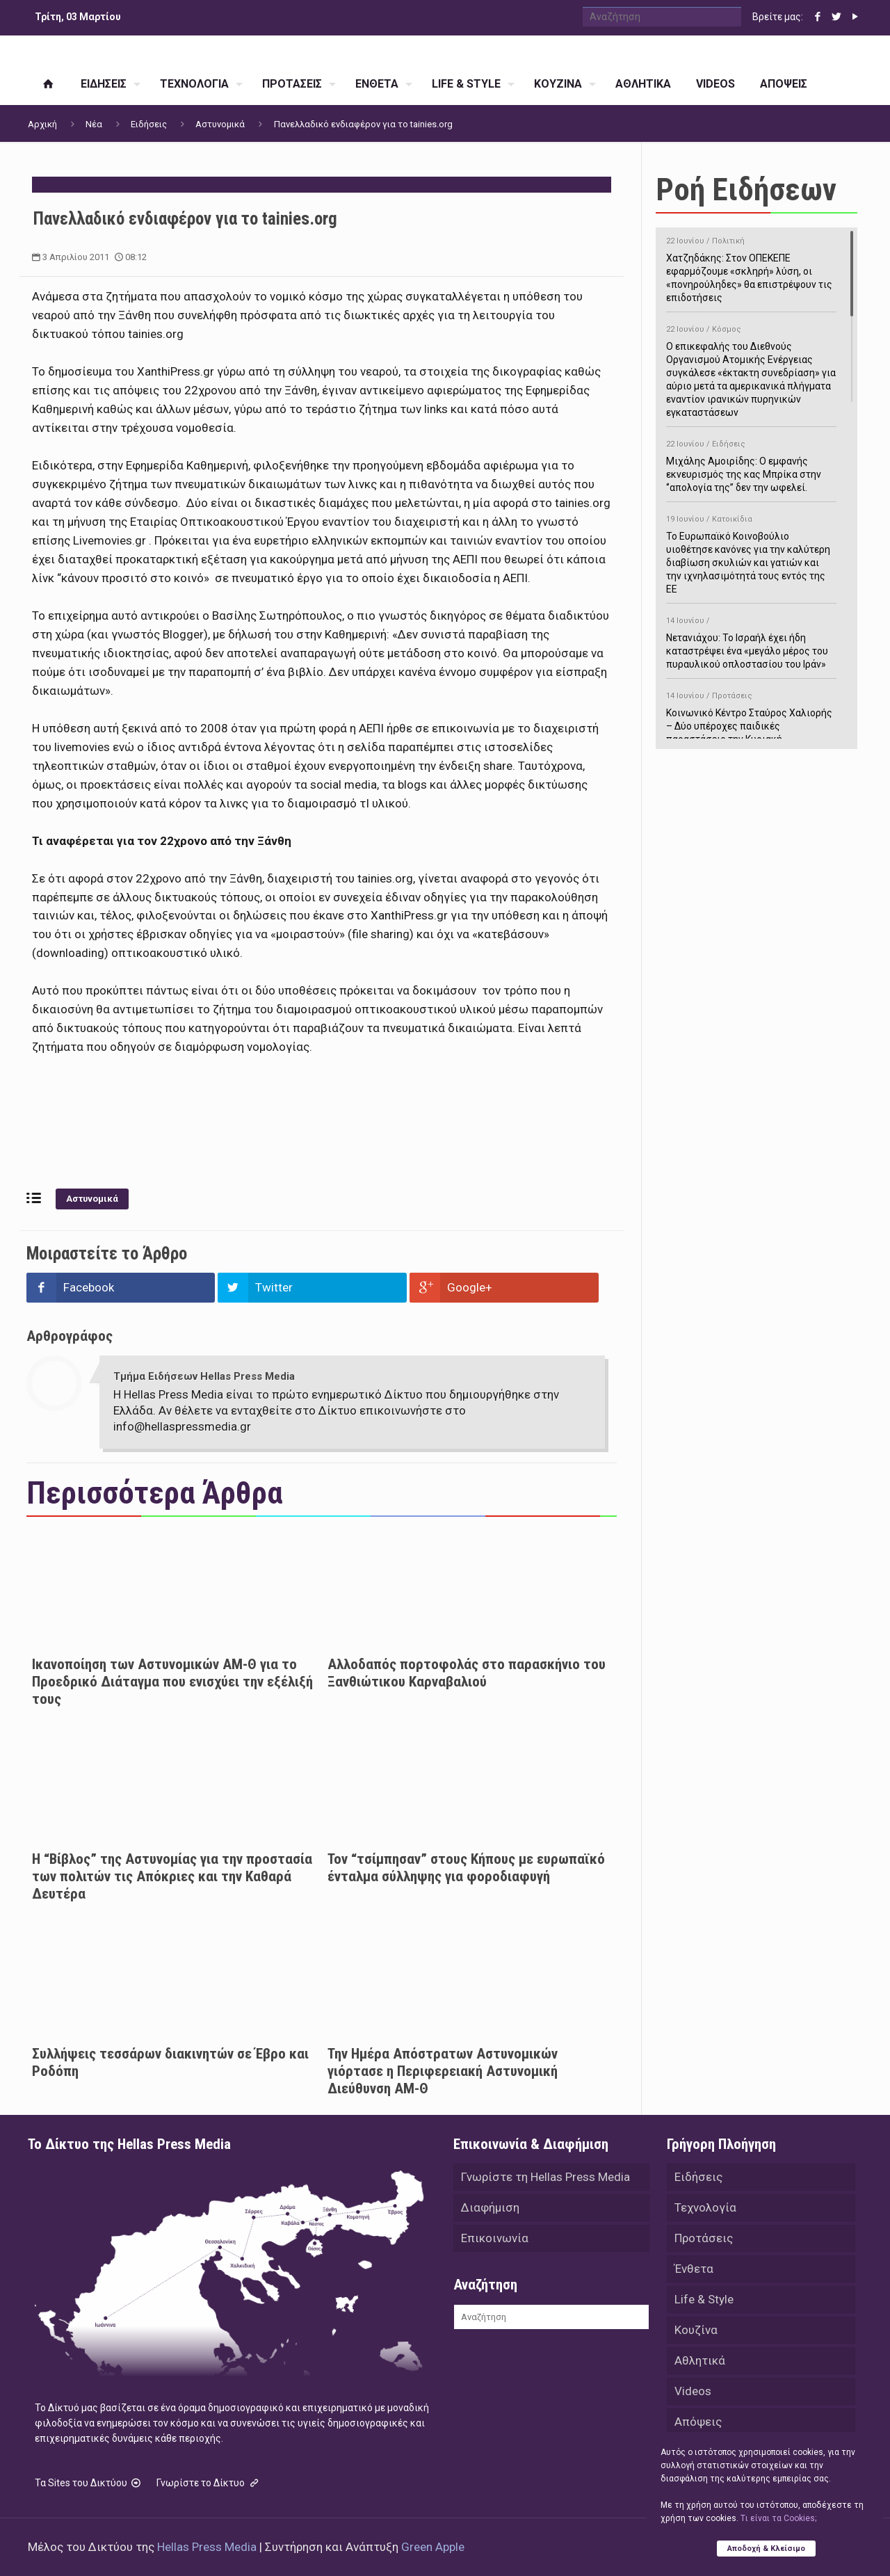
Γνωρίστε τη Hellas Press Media (545, 2177)
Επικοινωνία (494, 2238)
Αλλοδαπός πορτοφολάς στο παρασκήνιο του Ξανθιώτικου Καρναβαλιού (466, 1673)
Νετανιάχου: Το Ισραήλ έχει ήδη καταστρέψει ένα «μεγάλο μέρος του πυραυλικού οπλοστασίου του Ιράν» (751, 640)
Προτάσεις (703, 2238)
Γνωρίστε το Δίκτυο (208, 2482)
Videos (692, 2391)
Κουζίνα (696, 2330)
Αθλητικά (699, 2360)
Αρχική (42, 124)
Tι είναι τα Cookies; (778, 2518)
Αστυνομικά (220, 124)
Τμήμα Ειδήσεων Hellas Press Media (204, 1376)
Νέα (94, 124)
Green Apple (432, 2547)
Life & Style (704, 2299)
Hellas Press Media (207, 2547)
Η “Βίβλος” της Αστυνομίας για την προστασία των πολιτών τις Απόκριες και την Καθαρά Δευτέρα (172, 1876)
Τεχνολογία (705, 2207)
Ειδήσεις (149, 124)
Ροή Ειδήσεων (746, 189)
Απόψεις (698, 2422)
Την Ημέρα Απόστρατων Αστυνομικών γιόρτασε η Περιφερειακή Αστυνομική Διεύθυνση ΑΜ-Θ (442, 2071)
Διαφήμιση (490, 2207)
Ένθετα (693, 2269)
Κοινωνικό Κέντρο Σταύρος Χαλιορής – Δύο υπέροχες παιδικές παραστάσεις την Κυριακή (751, 715)
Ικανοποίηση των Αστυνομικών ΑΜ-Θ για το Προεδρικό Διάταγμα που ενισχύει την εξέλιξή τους (172, 1681)
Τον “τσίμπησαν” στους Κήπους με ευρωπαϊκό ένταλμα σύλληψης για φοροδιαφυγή (466, 1868)
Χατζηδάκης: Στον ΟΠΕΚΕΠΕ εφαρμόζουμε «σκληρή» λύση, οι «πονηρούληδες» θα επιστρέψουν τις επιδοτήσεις (751, 267)
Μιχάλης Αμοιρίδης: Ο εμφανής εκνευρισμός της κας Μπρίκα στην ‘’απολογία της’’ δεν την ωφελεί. (751, 463)
